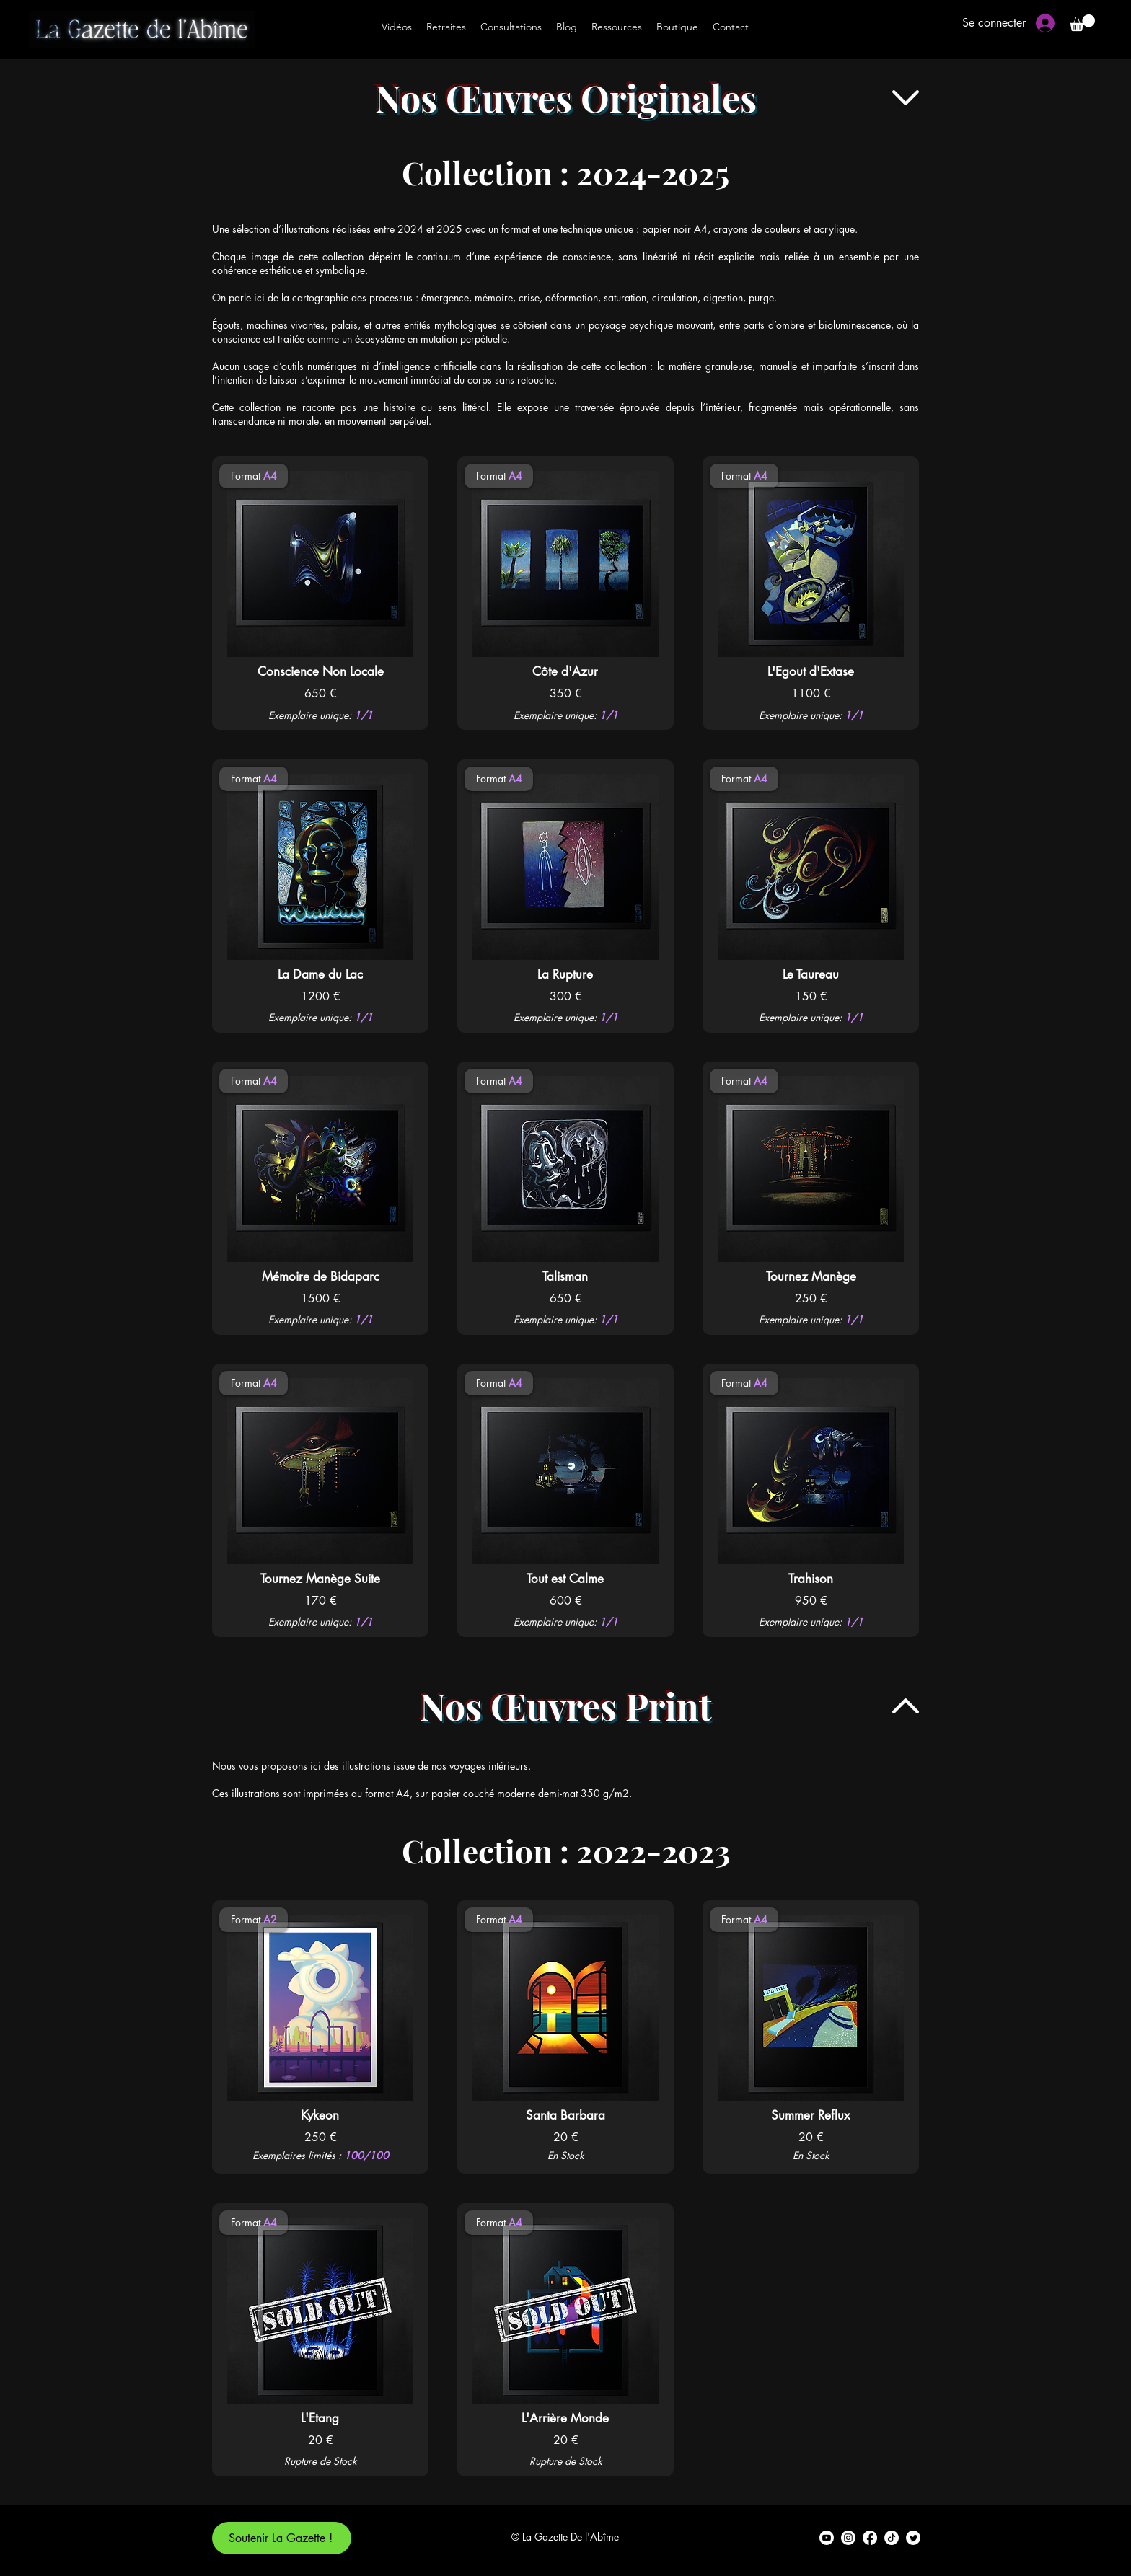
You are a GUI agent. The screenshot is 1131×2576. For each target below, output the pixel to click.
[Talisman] (565, 1276)
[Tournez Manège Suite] (320, 1578)
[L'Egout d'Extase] (810, 671)
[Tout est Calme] (565, 1578)
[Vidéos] (397, 27)
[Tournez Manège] (810, 1276)
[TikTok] (891, 2538)
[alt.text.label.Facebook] (870, 2538)
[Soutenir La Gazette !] (281, 2538)
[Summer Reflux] (810, 2115)
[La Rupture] (565, 974)
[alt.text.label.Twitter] (913, 2538)
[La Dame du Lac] (320, 974)
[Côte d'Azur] (565, 671)
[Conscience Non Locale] (320, 671)
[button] (1082, 22)
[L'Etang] (320, 2418)
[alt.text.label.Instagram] (848, 2538)
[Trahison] (810, 1578)
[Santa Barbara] (565, 2115)
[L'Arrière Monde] (565, 2418)
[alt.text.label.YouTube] (826, 2538)
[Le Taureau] (810, 974)
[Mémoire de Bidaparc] (320, 1276)
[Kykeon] (320, 2115)
